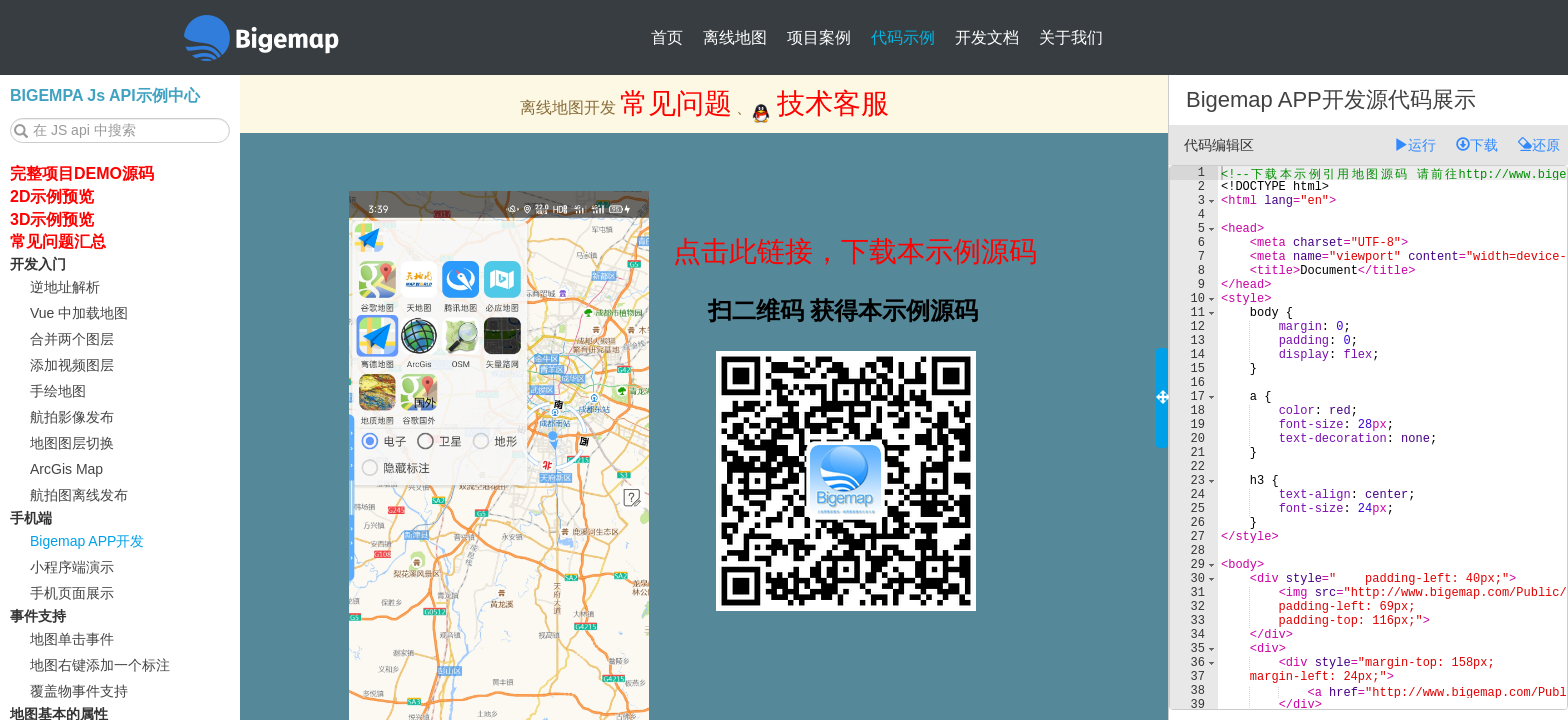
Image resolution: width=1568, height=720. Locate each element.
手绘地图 (58, 391)
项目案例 (819, 37)
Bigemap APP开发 (87, 541)
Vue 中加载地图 (79, 313)
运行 (1415, 145)
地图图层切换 (72, 443)
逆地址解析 (65, 287)
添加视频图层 (72, 365)
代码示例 (903, 37)
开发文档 (987, 37)
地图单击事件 (72, 639)
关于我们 (1071, 37)
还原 (1539, 145)
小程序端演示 (72, 567)
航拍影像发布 (72, 417)
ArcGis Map (66, 469)
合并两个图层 (72, 339)
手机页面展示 (72, 593)
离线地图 (735, 37)
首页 (667, 37)
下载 (1477, 145)
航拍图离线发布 (79, 495)
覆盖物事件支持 (79, 691)
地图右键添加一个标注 (100, 665)
